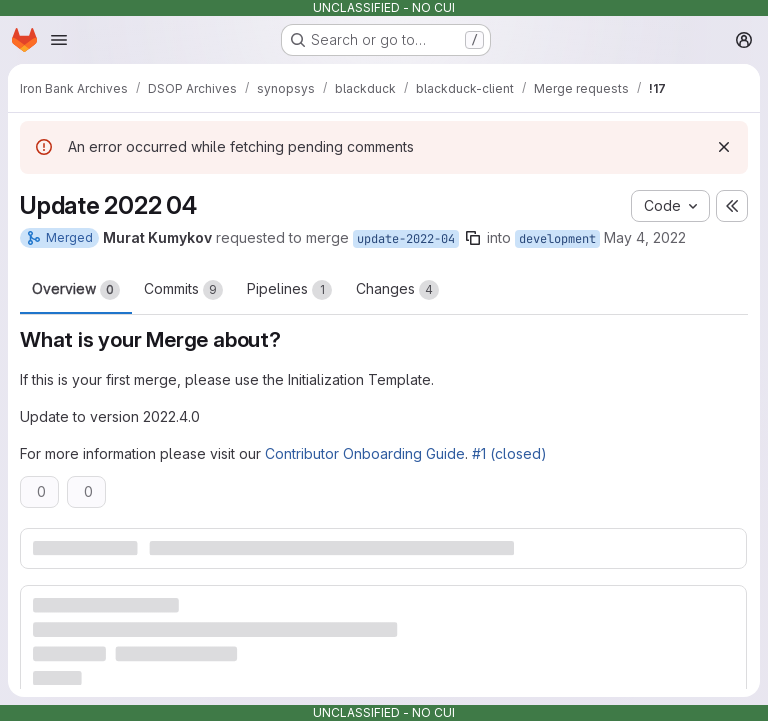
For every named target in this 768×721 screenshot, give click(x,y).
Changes (397, 290)
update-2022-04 (406, 239)
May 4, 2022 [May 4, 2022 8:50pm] (645, 237)
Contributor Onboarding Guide (365, 453)
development (557, 239)
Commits (183, 290)
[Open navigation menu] (59, 40)
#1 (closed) (509, 453)
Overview (76, 290)
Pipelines (289, 290)
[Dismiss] (724, 147)
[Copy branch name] (473, 238)
